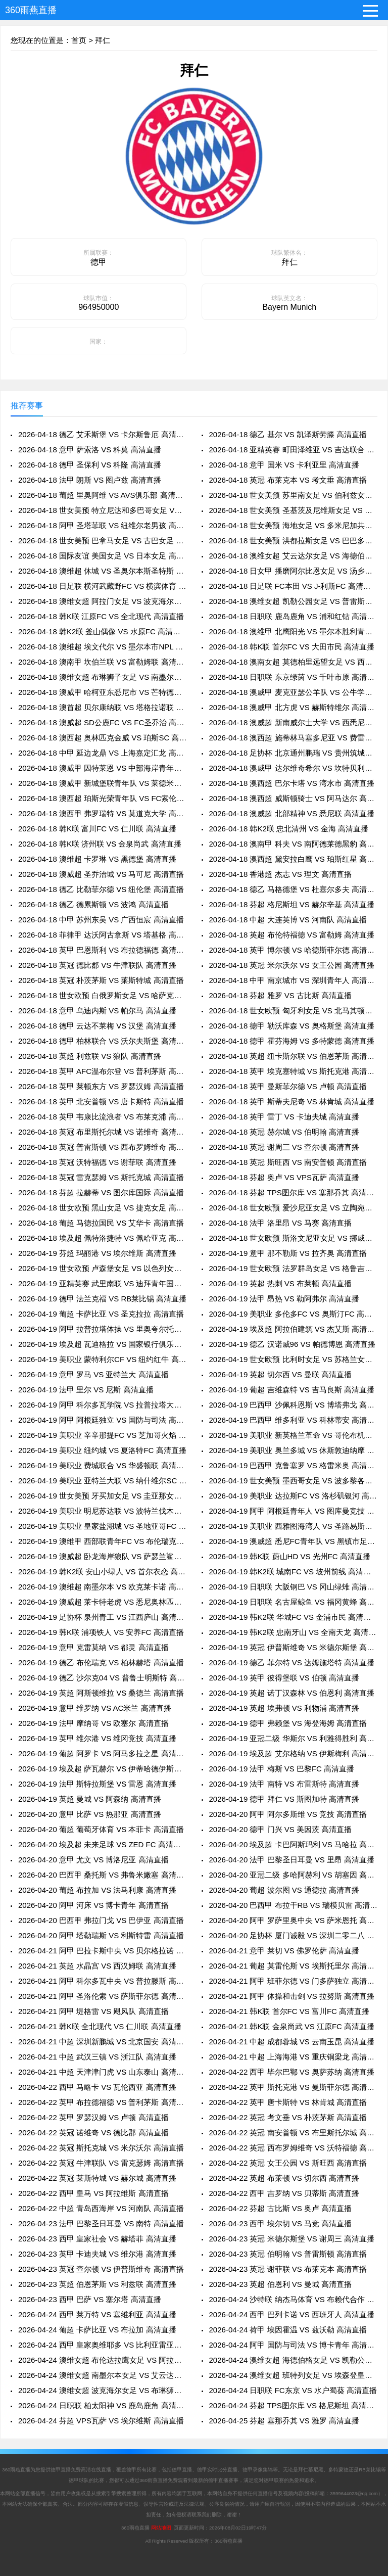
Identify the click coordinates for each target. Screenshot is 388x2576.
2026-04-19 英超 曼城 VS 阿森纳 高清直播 (89, 1799)
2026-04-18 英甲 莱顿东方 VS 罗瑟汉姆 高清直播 (101, 1086)
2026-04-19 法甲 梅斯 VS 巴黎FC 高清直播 (282, 1768)
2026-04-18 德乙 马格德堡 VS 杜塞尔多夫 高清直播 (293, 889)
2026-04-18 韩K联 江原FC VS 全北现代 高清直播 (101, 616)
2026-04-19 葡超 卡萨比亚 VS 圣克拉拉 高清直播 (101, 1313)
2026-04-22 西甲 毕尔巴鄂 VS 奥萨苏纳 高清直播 (292, 2072)
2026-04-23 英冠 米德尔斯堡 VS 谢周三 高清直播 (292, 2238)
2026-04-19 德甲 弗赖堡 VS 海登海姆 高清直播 (288, 1723)
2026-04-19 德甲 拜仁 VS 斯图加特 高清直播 (284, 1799)
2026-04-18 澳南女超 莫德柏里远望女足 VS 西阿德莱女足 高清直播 (293, 662)
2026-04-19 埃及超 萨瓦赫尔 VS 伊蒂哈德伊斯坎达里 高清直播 (102, 1768)
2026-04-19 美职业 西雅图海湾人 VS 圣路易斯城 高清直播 (293, 1526)
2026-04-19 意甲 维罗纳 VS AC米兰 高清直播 (94, 1708)
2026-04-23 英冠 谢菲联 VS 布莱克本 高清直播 (288, 2269)
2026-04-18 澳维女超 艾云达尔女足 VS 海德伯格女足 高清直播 (293, 555)
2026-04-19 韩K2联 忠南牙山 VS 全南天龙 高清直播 (293, 1632)
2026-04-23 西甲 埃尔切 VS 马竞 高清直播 (280, 2223)
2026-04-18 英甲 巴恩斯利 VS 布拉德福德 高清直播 (102, 950)
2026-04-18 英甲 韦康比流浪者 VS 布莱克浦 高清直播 (102, 1116)
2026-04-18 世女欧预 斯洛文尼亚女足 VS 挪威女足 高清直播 (293, 1238)
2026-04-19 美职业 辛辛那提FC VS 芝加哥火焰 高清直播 (102, 1435)
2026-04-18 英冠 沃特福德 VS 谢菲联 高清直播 (97, 1162)
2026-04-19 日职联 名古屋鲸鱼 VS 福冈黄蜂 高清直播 (293, 1602)
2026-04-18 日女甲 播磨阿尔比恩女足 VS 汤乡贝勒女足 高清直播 (293, 571)
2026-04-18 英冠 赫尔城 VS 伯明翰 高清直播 (284, 1132)
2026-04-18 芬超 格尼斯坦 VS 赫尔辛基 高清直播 (292, 904)
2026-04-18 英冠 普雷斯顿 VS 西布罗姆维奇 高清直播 (102, 1147)
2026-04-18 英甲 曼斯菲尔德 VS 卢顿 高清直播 (288, 1086)
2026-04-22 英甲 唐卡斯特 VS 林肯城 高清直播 (288, 2102)
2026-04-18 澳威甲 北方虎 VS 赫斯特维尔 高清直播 (293, 707)
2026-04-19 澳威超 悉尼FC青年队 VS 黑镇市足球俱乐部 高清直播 (293, 1541)
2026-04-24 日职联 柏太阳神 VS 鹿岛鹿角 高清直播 (102, 2405)
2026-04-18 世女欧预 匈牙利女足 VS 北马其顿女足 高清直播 (293, 1010)
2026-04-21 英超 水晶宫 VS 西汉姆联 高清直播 (97, 1965)
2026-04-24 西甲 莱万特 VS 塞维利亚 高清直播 (97, 2314)
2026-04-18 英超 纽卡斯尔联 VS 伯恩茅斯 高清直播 (293, 1056)
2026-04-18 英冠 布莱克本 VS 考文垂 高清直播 (288, 480)
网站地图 (161, 2528)
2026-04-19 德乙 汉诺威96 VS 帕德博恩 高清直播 (292, 1344)
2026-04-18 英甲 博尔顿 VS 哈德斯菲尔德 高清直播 (293, 950)
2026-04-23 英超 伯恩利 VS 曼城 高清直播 (280, 2284)
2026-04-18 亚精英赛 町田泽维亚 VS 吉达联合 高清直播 (293, 449)
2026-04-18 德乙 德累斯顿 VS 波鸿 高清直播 (93, 904)
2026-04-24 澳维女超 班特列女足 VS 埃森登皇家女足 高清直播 (293, 2375)
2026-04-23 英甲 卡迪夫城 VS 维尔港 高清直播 (97, 2254)
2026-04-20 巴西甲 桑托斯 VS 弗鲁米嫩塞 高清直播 (102, 1874)
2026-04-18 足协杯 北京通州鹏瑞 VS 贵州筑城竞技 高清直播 (293, 752)
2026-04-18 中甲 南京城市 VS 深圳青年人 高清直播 (293, 980)
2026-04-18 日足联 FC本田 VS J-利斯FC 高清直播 (293, 586)
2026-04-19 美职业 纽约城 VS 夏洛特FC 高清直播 (102, 1450)
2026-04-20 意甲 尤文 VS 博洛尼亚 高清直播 (93, 1859)
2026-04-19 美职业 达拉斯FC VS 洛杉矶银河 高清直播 (293, 1495)
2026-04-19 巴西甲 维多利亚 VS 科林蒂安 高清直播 (293, 1420)
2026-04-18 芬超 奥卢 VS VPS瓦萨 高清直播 (284, 1177)
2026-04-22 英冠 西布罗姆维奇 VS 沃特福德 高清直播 (293, 2147)
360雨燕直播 (31, 10)
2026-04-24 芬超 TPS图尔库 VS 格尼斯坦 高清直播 (293, 2405)
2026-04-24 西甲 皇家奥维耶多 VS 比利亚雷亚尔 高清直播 (102, 2344)
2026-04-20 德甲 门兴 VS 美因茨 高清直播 (280, 1829)
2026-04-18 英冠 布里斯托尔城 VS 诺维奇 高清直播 (102, 1132)
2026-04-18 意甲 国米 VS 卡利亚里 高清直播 (284, 464)
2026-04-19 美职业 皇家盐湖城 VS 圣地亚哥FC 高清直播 (102, 1526)
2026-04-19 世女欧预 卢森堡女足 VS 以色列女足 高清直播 (102, 1268)
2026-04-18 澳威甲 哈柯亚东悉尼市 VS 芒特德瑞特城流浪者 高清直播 (102, 692)
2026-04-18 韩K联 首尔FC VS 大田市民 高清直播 (292, 646)
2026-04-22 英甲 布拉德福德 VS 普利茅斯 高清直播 (102, 2102)
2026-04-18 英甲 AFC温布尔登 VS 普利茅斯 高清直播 (102, 1071)
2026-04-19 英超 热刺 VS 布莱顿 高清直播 (280, 1283)
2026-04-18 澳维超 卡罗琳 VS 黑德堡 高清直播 (97, 859)
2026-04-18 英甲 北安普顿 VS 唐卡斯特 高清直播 (101, 1101)
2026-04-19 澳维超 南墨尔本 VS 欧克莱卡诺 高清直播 (102, 1586)
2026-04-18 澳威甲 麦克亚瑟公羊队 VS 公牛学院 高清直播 (293, 692)
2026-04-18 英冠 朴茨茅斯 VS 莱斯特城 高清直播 (101, 980)
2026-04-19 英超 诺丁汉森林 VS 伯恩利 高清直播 (292, 1693)
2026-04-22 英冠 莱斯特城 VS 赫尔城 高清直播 (97, 2178)
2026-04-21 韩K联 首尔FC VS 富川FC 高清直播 (289, 2011)
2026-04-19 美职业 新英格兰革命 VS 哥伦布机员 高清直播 (293, 1435)
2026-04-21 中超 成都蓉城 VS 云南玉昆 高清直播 (292, 2041)
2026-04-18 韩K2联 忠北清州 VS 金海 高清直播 (289, 828)
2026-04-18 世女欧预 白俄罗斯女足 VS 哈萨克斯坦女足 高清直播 (102, 995)
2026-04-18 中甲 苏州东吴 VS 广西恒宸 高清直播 (101, 919)
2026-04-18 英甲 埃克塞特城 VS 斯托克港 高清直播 (293, 1071)
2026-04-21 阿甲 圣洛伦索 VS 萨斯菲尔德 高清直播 (102, 1996)
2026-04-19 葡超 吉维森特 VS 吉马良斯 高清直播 (292, 1389)
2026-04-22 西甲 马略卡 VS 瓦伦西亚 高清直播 (97, 2087)
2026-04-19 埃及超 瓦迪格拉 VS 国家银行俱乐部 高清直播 (102, 1344)
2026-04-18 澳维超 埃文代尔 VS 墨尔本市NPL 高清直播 (102, 646)
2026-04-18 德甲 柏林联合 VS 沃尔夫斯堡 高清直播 (102, 1041)
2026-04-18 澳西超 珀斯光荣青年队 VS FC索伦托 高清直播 (102, 798)
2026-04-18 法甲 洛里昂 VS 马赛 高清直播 (280, 1223)
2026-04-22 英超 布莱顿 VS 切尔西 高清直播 (284, 2178)
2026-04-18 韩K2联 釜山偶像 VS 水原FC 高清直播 (102, 631)
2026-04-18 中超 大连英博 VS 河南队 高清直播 (288, 919)
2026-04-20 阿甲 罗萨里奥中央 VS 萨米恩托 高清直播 (293, 1920)
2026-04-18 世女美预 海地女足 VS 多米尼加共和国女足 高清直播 (293, 525)
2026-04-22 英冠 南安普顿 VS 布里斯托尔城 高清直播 (293, 2132)
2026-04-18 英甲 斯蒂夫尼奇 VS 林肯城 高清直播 (292, 1101)
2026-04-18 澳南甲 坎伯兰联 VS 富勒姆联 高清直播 (102, 662)
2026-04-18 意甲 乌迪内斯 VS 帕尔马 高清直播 (97, 1010)
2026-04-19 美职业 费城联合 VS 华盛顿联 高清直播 (102, 1465)
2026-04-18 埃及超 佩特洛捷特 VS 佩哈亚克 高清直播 (102, 1238)
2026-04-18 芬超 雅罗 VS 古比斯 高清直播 (280, 995)
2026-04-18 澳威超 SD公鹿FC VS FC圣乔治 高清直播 (102, 722)
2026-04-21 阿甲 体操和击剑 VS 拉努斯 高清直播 (292, 1996)
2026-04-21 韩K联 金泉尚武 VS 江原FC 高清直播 (292, 2026)
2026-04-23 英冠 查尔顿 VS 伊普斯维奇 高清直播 (101, 2269)
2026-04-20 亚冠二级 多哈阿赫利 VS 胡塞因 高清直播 (293, 1874)
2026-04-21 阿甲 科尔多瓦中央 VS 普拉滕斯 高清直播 (102, 1981)
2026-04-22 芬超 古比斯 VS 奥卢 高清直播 (280, 2208)
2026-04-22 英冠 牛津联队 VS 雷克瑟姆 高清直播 (101, 2163)
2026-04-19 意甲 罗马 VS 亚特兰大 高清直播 (93, 1374)
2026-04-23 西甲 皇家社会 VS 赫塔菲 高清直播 (97, 2238)
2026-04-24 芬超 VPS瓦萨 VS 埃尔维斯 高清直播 (101, 2420)
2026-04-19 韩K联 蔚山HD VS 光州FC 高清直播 (289, 1556)
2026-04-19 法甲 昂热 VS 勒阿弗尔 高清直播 (284, 1298)
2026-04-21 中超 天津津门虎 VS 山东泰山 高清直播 (102, 2072)
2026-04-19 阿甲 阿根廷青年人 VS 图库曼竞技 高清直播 (293, 1511)
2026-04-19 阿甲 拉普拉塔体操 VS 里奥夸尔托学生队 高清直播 (102, 1329)
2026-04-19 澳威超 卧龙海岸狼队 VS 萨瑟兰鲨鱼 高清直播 (102, 1556)
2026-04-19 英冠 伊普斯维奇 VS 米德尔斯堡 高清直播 (293, 1647)
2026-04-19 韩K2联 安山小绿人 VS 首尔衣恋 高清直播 (102, 1571)
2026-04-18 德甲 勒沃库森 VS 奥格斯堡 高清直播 (292, 1025)
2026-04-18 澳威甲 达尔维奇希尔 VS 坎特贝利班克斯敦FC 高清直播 (293, 768)
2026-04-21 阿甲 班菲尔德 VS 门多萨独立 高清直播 (293, 1981)
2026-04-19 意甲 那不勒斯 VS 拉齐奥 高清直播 (288, 1253)
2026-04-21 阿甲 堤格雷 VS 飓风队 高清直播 (93, 2011)
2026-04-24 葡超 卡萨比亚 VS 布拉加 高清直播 (97, 2329)
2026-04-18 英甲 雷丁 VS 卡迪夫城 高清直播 (284, 1116)
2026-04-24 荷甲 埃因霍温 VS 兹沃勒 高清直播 (288, 2329)
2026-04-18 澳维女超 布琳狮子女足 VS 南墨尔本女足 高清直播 (102, 677)
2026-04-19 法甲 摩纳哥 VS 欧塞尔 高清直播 (93, 1723)
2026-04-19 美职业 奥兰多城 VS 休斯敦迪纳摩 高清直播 (293, 1450)
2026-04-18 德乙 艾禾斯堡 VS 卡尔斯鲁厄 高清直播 (102, 434)
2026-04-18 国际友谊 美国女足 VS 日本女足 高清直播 (102, 555)
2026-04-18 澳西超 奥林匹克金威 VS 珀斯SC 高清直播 (102, 737)
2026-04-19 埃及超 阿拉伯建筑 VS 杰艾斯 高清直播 (293, 1329)
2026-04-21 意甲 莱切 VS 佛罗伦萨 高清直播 (284, 1950)
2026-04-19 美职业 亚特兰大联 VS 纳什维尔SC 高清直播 (102, 1480)
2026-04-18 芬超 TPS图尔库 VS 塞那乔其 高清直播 (293, 1192)
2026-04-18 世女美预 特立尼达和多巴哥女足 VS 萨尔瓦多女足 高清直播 (102, 510)
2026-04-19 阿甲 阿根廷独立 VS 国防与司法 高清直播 (102, 1420)
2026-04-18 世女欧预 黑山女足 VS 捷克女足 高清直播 (102, 1207)
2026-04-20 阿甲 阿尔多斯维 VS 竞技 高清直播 (288, 1814)
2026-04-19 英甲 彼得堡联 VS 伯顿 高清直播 (284, 1677)
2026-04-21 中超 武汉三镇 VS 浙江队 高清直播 (97, 2056)
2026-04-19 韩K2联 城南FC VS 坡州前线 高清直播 (293, 1571)
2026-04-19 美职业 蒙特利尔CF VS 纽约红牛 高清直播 (102, 1359)
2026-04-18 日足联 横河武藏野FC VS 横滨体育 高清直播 (102, 586)
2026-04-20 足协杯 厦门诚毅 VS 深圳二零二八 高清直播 (293, 1935)
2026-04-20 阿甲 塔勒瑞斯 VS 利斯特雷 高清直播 (101, 1935)
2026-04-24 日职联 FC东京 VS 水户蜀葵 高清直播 (293, 2390)
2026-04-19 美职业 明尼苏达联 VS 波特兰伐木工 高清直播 (102, 1511)
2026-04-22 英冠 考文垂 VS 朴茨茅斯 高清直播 (288, 2117)
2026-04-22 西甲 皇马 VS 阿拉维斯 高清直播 (93, 2193)
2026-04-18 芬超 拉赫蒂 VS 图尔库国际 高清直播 (101, 1192)
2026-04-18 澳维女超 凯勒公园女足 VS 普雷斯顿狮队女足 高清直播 (293, 601)
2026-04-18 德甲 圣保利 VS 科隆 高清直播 (89, 464)
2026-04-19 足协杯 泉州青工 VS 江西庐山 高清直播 (102, 1617)
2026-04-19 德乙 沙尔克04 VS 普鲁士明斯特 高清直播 (102, 1677)
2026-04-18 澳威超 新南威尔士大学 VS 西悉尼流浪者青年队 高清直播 (293, 722)
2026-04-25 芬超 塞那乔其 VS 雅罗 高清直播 (284, 2420)
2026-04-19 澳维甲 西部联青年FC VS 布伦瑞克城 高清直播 (102, 1541)
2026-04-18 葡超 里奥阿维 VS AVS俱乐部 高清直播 (102, 495)
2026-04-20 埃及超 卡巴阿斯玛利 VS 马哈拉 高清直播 (293, 1844)
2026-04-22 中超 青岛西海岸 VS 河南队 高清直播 (101, 2208)
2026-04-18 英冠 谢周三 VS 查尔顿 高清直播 (284, 1147)
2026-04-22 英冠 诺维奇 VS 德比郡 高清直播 (93, 2132)
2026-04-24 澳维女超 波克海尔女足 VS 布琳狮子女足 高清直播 (102, 2390)
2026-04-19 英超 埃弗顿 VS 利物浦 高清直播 (284, 1708)
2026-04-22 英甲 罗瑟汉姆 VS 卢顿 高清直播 (93, 2117)
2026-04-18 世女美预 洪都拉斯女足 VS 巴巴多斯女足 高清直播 (293, 540)
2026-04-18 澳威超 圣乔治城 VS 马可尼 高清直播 (101, 874)
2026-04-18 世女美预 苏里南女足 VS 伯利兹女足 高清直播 (293, 495)
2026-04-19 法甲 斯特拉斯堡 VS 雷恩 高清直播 (97, 1783)
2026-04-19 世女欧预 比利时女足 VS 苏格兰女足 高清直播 (293, 1359)
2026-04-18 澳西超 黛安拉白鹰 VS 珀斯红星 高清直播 (293, 859)
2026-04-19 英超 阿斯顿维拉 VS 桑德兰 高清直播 (101, 1693)
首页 (78, 40)
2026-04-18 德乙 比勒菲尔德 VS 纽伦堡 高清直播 (101, 889)
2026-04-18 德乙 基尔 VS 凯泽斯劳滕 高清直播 (288, 434)
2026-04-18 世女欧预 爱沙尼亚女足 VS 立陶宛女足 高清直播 (293, 1207)
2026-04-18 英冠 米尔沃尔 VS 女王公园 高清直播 (292, 965)
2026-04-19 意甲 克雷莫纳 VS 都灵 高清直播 (93, 1647)
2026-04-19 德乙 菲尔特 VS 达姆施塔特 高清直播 (292, 1662)
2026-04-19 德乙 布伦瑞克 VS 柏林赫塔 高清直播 (101, 1662)
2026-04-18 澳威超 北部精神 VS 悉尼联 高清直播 (292, 813)
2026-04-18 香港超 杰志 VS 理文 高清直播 (280, 874)
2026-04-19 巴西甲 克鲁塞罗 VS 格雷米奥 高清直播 (293, 1465)
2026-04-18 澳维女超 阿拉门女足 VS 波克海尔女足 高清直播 (102, 601)
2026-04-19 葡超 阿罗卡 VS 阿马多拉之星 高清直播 (102, 1753)
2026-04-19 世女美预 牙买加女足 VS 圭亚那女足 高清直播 (102, 1495)
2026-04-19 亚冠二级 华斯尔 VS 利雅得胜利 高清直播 (293, 1738)
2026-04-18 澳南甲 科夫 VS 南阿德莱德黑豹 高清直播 (293, 843)
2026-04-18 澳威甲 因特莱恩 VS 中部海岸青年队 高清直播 (102, 768)
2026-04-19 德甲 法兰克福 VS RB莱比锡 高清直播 (102, 1298)
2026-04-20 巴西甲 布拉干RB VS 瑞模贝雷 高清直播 (293, 1905)
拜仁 (102, 40)
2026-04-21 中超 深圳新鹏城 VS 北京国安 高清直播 (102, 2041)
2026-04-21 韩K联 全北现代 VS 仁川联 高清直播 (99, 2026)
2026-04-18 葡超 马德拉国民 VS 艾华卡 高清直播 (101, 1223)
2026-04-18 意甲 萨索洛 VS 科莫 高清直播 (89, 449)
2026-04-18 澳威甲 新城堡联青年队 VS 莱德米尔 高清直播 (102, 783)
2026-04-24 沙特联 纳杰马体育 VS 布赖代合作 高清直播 (293, 2299)
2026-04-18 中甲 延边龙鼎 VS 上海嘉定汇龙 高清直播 (102, 752)
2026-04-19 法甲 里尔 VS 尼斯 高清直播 (86, 1389)
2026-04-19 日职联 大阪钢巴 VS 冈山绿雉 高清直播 (293, 1586)
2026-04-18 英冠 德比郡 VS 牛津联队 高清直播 (97, 965)
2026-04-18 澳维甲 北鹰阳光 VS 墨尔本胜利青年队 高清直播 (293, 631)
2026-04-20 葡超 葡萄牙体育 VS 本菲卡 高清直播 (101, 1829)
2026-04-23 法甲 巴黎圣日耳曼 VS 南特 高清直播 (101, 2223)
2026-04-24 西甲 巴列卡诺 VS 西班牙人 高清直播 (292, 2314)
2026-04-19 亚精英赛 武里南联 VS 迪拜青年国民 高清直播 (102, 1283)
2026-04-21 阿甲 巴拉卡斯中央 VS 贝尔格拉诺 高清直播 (102, 1950)
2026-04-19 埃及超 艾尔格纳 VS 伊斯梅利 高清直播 (293, 1753)
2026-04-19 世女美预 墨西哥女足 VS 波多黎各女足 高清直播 (293, 1480)
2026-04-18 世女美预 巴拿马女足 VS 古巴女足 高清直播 (102, 540)
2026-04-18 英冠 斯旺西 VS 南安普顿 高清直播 (288, 1162)
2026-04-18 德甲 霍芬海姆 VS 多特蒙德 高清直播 (292, 1041)
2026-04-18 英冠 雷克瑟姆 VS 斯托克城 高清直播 (101, 1177)
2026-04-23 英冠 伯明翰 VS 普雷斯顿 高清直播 (288, 2254)
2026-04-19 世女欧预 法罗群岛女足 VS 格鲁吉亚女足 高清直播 (293, 1268)
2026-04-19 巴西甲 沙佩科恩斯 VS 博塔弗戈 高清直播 (293, 1404)
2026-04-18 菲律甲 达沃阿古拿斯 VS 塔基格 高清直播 (102, 934)
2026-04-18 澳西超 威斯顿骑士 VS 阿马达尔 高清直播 (293, 798)
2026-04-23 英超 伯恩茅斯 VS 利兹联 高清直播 (97, 2284)
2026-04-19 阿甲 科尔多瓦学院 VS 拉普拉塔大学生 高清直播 (102, 1404)
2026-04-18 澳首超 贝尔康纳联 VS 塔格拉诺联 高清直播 (102, 707)
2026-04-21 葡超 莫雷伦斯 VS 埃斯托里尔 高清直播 (293, 1965)
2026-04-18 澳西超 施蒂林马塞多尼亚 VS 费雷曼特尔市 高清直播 (293, 737)
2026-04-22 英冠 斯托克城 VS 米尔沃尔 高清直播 (101, 2147)
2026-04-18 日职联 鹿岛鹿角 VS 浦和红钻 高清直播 (293, 616)
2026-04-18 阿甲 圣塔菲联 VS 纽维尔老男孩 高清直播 (102, 525)
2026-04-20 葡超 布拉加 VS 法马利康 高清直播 (97, 1890)
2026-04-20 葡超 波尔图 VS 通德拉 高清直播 (284, 1890)
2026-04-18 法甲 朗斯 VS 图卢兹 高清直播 (89, 480)
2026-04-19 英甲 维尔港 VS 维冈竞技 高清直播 (97, 1738)
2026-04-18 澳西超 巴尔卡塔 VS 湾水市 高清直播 (292, 783)
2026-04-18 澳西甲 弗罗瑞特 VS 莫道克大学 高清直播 (102, 813)
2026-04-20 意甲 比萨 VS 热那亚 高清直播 (89, 1814)
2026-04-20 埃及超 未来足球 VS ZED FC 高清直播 (102, 1844)
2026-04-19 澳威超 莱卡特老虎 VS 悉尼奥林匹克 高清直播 (102, 1602)
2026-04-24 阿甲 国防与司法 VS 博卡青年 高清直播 (293, 2344)
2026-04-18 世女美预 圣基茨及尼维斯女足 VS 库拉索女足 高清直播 (293, 510)
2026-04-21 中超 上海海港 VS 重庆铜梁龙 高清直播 (293, 2056)
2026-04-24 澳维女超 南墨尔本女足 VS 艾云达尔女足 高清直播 (102, 2375)
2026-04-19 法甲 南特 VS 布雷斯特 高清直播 (284, 1783)
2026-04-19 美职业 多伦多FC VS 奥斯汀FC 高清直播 (293, 1313)
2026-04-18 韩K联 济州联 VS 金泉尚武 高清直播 (99, 843)
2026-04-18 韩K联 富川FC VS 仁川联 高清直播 (97, 828)
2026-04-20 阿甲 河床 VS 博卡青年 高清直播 (93, 1905)
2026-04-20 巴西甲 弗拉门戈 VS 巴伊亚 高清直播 (101, 1920)
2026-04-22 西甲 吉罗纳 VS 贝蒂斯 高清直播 (284, 2193)
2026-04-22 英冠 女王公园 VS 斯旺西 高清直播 (288, 2163)
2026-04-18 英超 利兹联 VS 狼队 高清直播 (89, 1056)
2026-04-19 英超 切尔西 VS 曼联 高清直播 (280, 1374)
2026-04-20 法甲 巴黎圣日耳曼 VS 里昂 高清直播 (292, 1859)
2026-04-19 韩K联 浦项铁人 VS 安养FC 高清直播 (101, 1632)
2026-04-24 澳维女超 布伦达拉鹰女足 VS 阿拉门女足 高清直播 (102, 2360)
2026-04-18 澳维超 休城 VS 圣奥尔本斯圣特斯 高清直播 (102, 571)
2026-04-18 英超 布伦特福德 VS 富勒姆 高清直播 (292, 934)
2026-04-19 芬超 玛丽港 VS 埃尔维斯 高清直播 (97, 1253)
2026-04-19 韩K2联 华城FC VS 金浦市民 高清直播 (293, 1617)
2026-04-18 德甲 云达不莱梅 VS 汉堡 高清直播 (97, 1025)
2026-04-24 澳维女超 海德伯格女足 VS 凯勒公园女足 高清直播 (293, 2360)
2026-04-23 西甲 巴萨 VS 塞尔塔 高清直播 (89, 2299)
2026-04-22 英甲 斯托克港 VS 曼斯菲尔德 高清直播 (293, 2087)
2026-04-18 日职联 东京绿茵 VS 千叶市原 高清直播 (293, 677)
